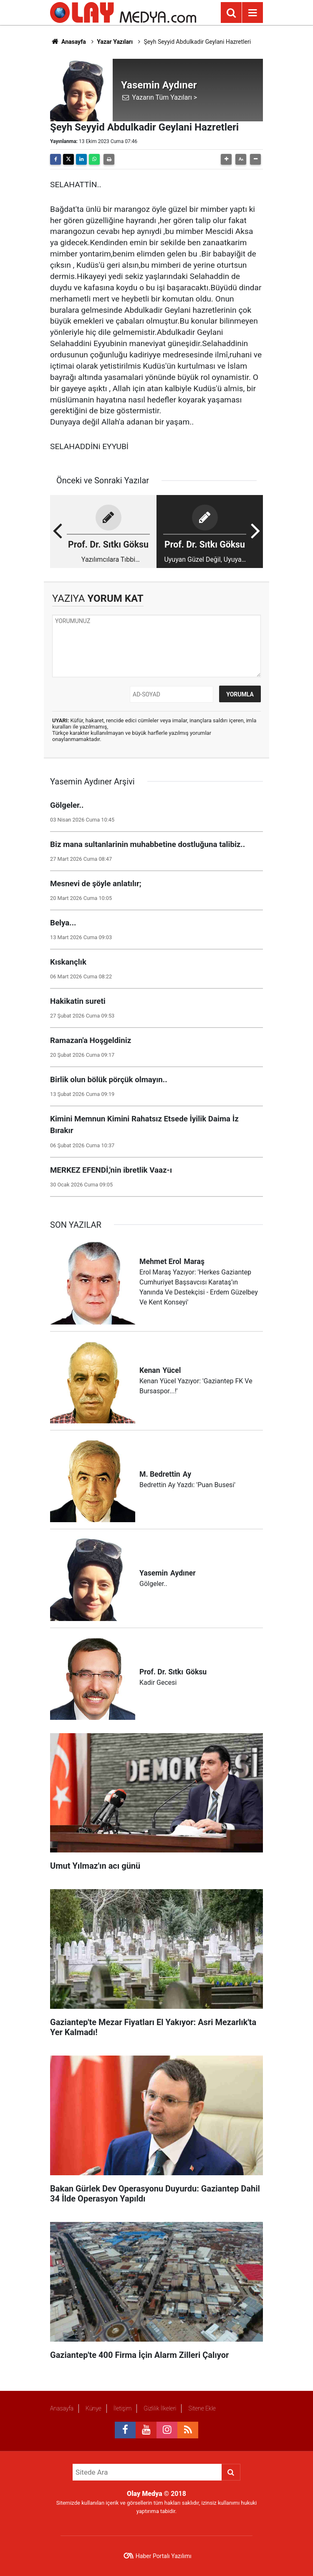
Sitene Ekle (201, 2408)
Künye (93, 2408)
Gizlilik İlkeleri (160, 2408)
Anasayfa (68, 41)
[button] (226, 159)
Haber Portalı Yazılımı (164, 2556)
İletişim (122, 2408)
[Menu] (252, 13)
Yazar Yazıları (115, 41)
